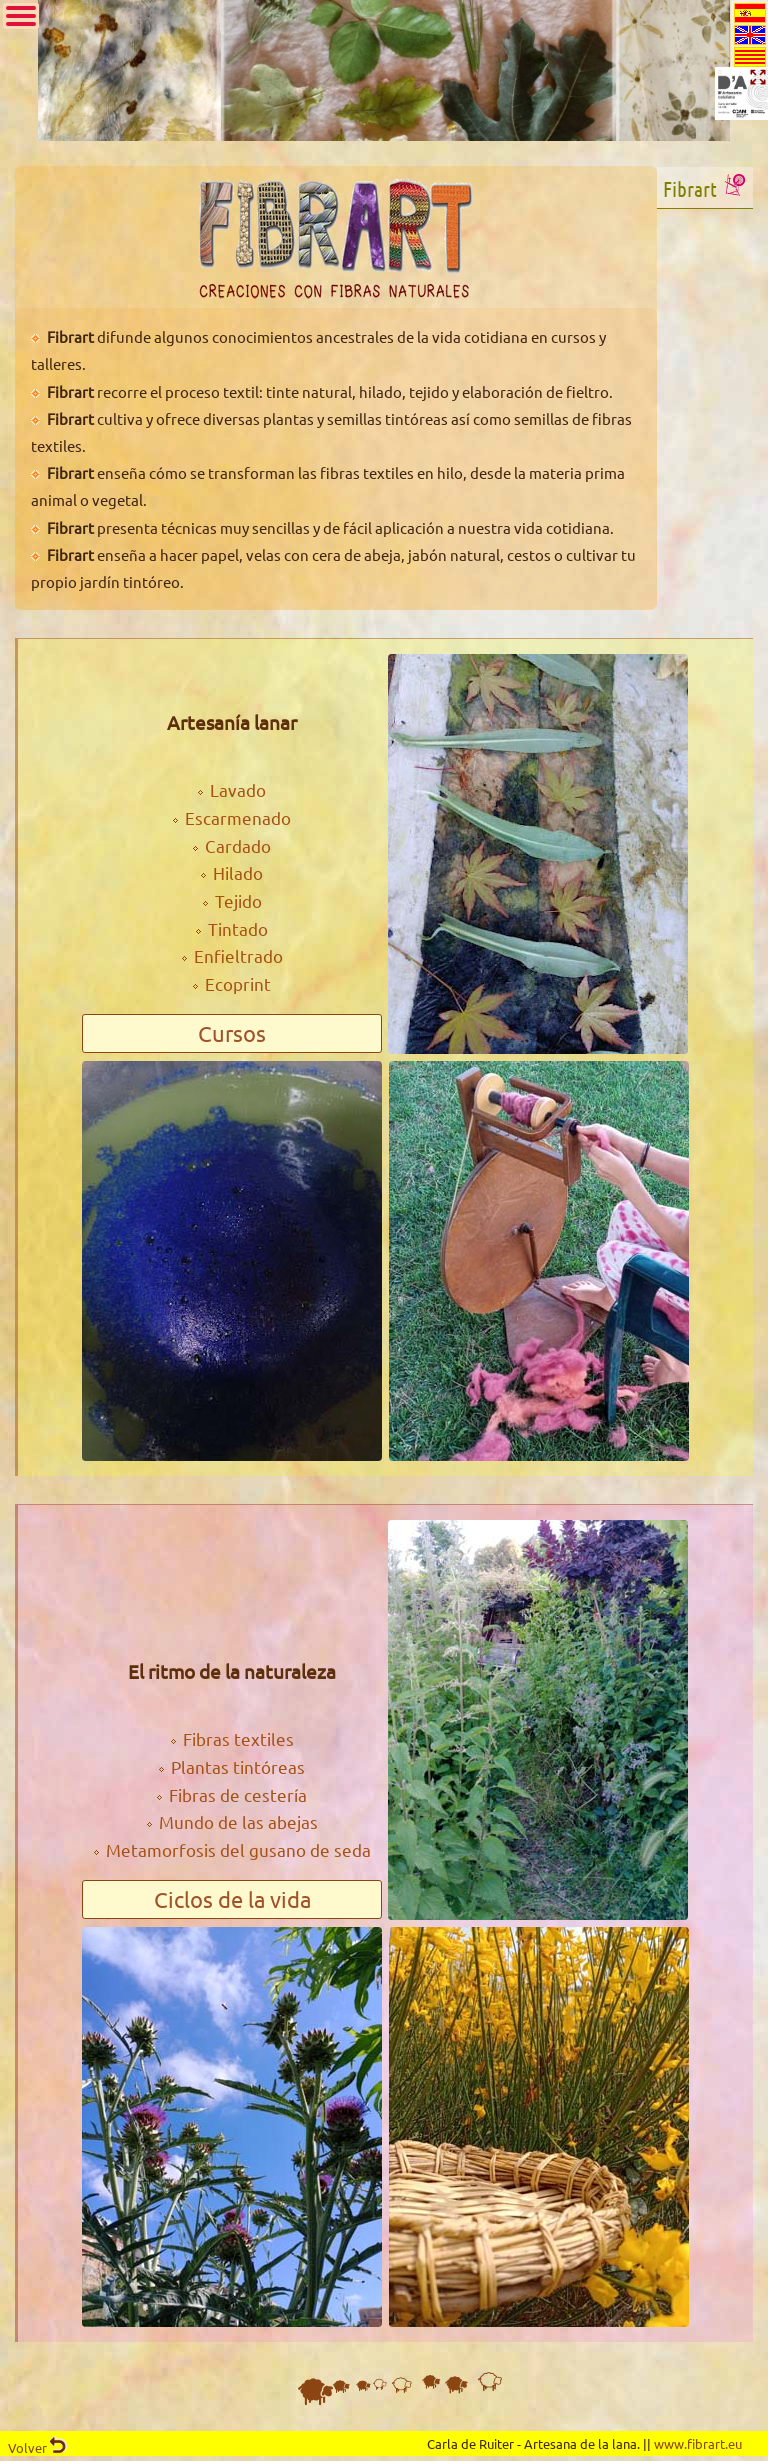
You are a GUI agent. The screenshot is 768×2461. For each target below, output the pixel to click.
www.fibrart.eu (698, 2443)
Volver (37, 2447)
